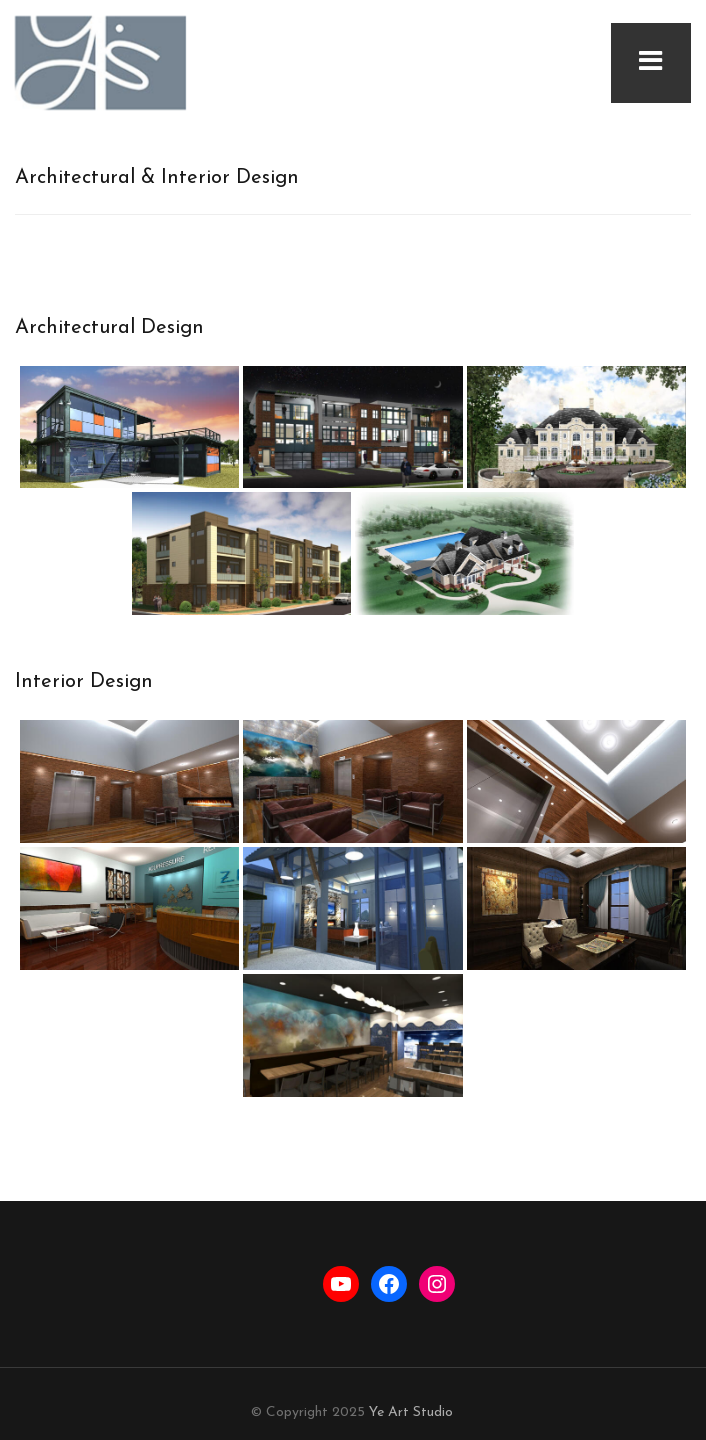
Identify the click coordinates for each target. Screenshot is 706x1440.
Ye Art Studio (411, 1412)
